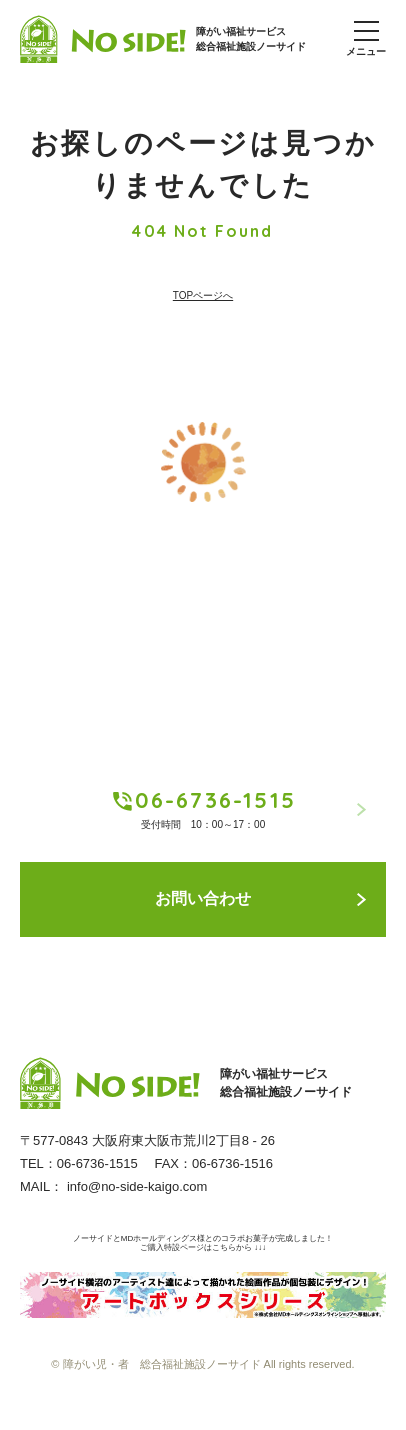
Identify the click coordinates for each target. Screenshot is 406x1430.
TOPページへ (203, 295)
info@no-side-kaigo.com (137, 1186)
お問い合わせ (260, 898)
